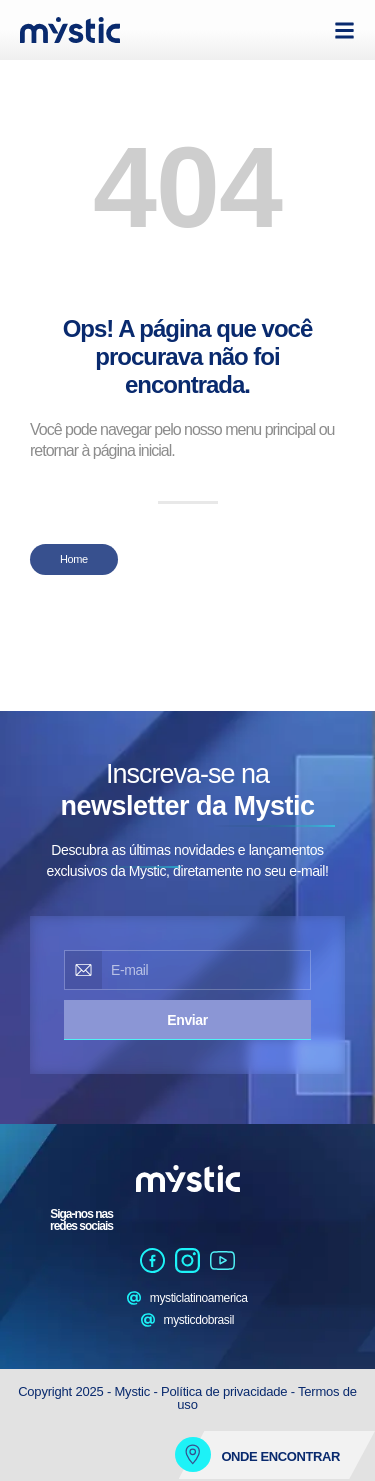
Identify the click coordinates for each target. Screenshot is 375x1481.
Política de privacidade (224, 1391)
